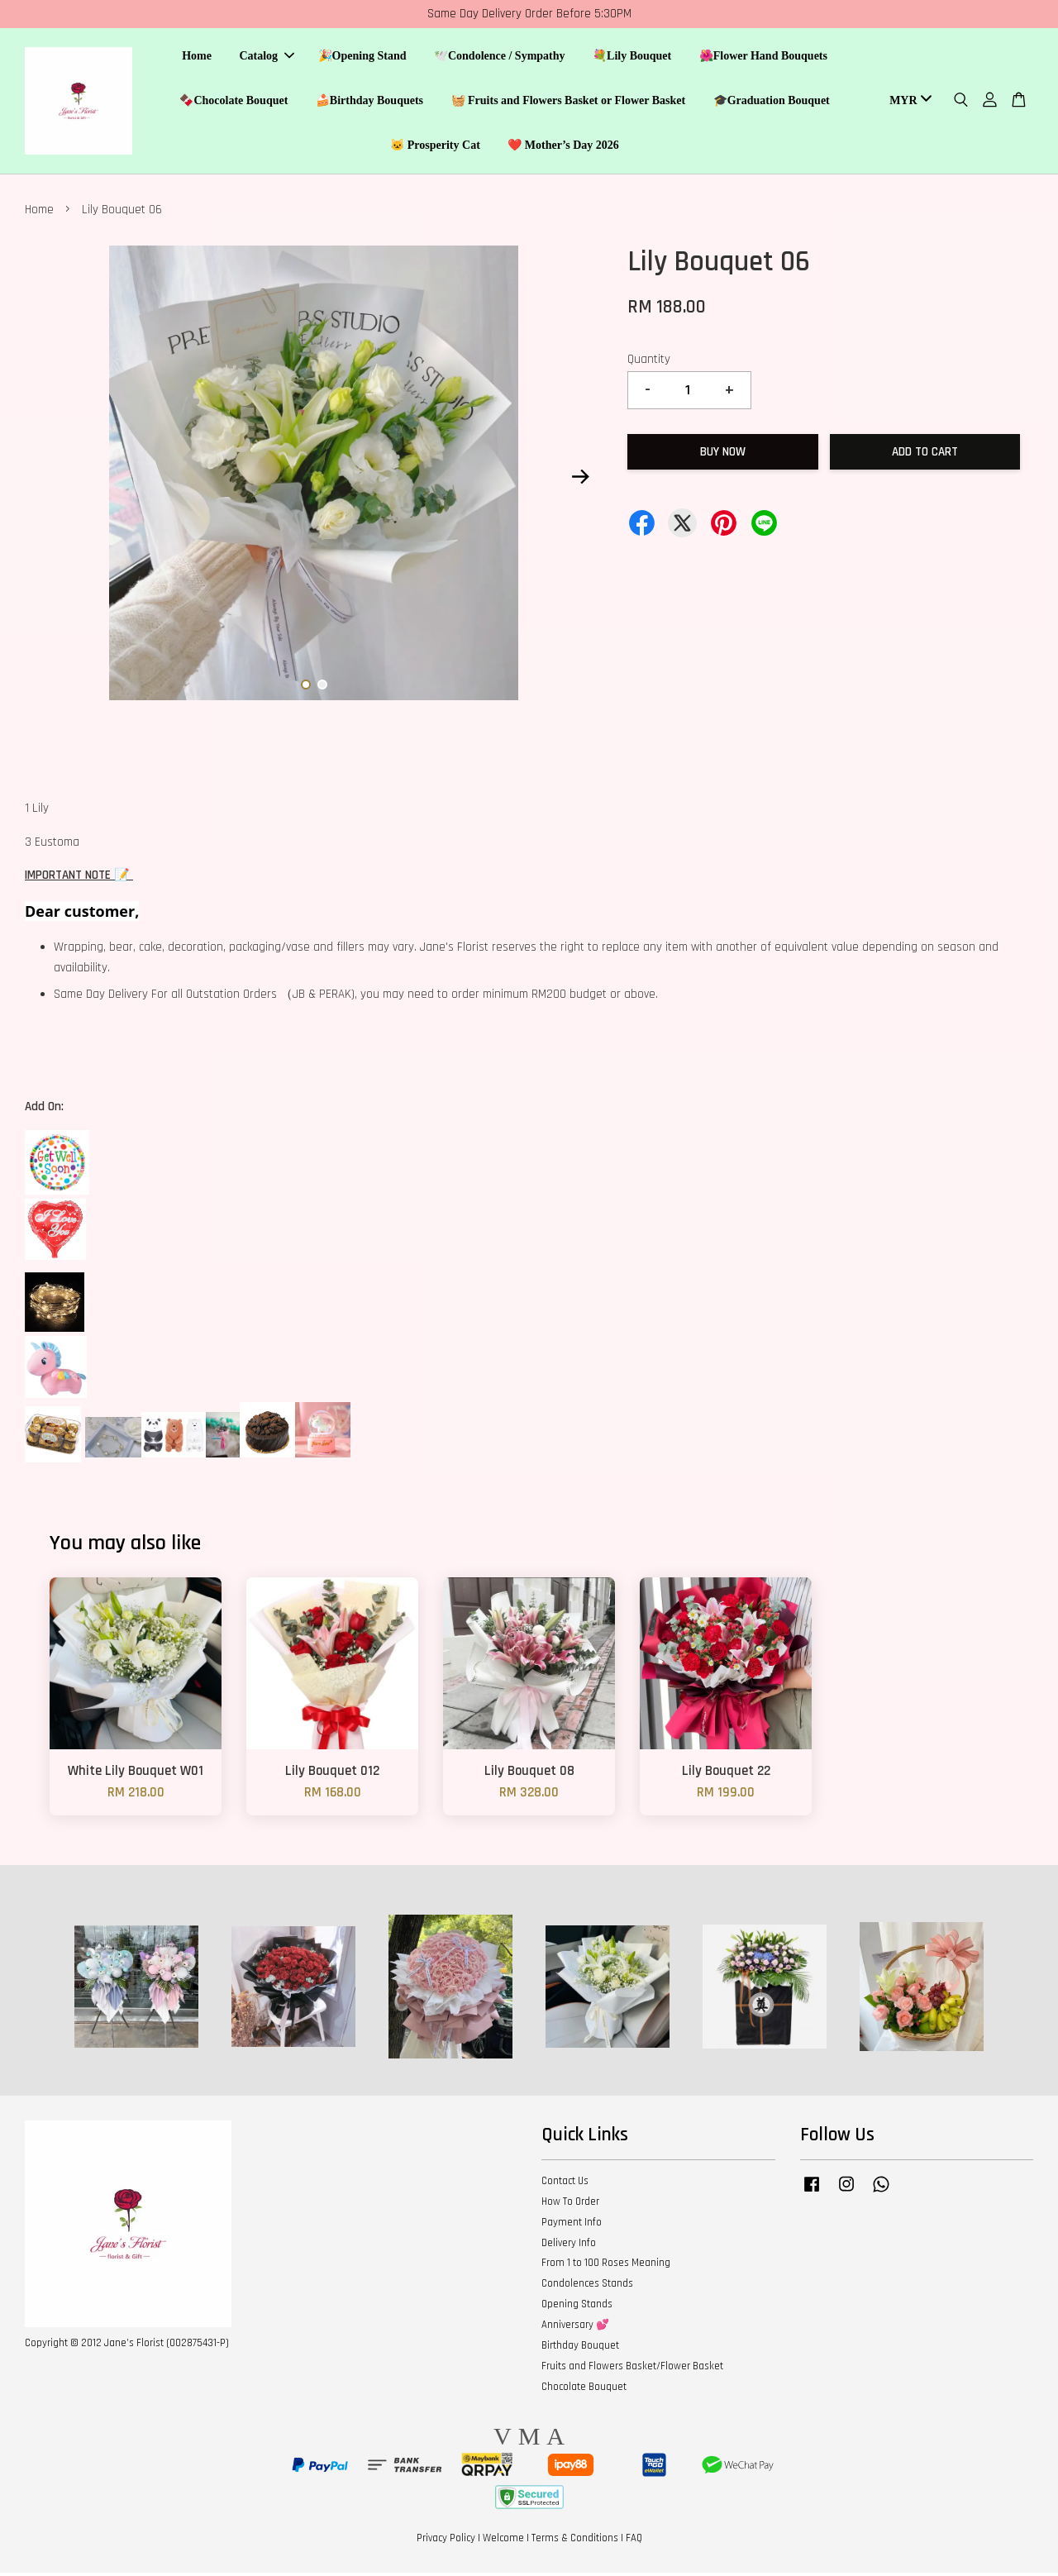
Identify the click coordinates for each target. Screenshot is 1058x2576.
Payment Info (571, 2225)
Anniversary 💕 (575, 2328)
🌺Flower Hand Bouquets (763, 58)
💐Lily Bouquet (632, 58)
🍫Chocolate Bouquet (233, 102)
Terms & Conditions (574, 2541)
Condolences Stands (587, 2287)
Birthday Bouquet (580, 2348)
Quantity (648, 362)
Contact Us (565, 2184)
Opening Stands (576, 2308)
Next (580, 480)
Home (197, 58)
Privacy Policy (446, 2541)
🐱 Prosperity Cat (435, 147)
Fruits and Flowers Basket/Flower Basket (632, 2369)
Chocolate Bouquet (584, 2390)
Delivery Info (568, 2246)
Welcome (503, 2541)
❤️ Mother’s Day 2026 (563, 147)
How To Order (570, 2204)
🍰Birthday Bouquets (369, 102)
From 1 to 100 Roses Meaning (605, 2266)
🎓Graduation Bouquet (771, 102)
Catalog (266, 58)
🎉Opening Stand (362, 58)
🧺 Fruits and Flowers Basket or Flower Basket (568, 102)
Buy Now (723, 455)
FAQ (634, 2541)
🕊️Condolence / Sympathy (499, 58)
